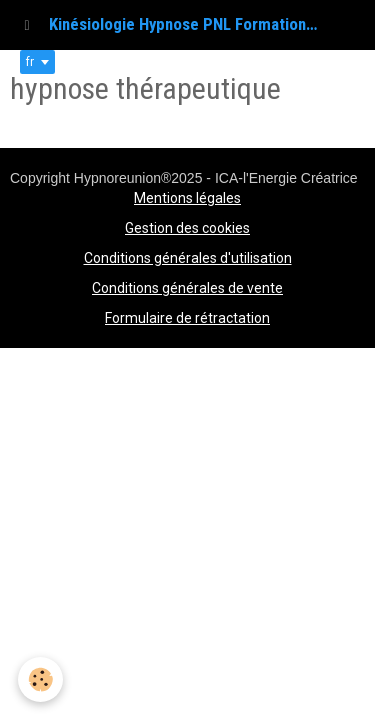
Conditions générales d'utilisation (188, 258)
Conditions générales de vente (187, 288)
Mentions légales (187, 198)
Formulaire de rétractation (187, 318)
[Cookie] (40, 679)
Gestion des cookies (187, 228)
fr (30, 62)
